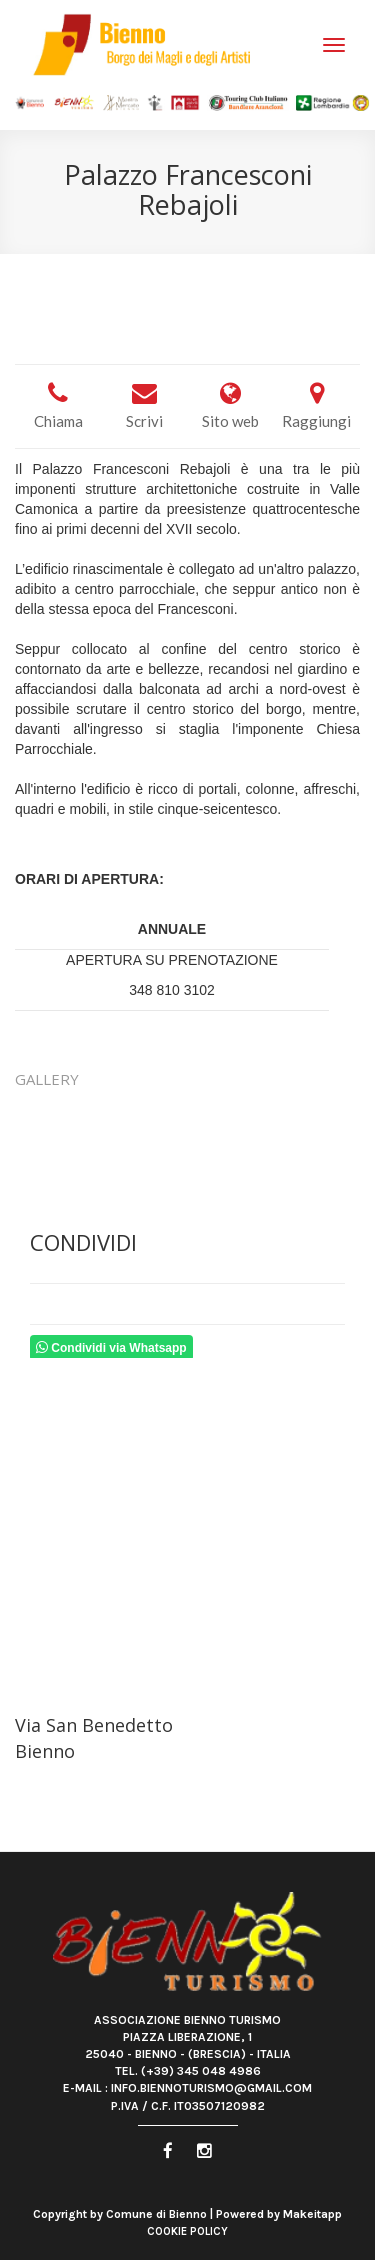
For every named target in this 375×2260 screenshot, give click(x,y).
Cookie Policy (187, 2231)
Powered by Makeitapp (279, 2214)
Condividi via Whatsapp (111, 1347)
